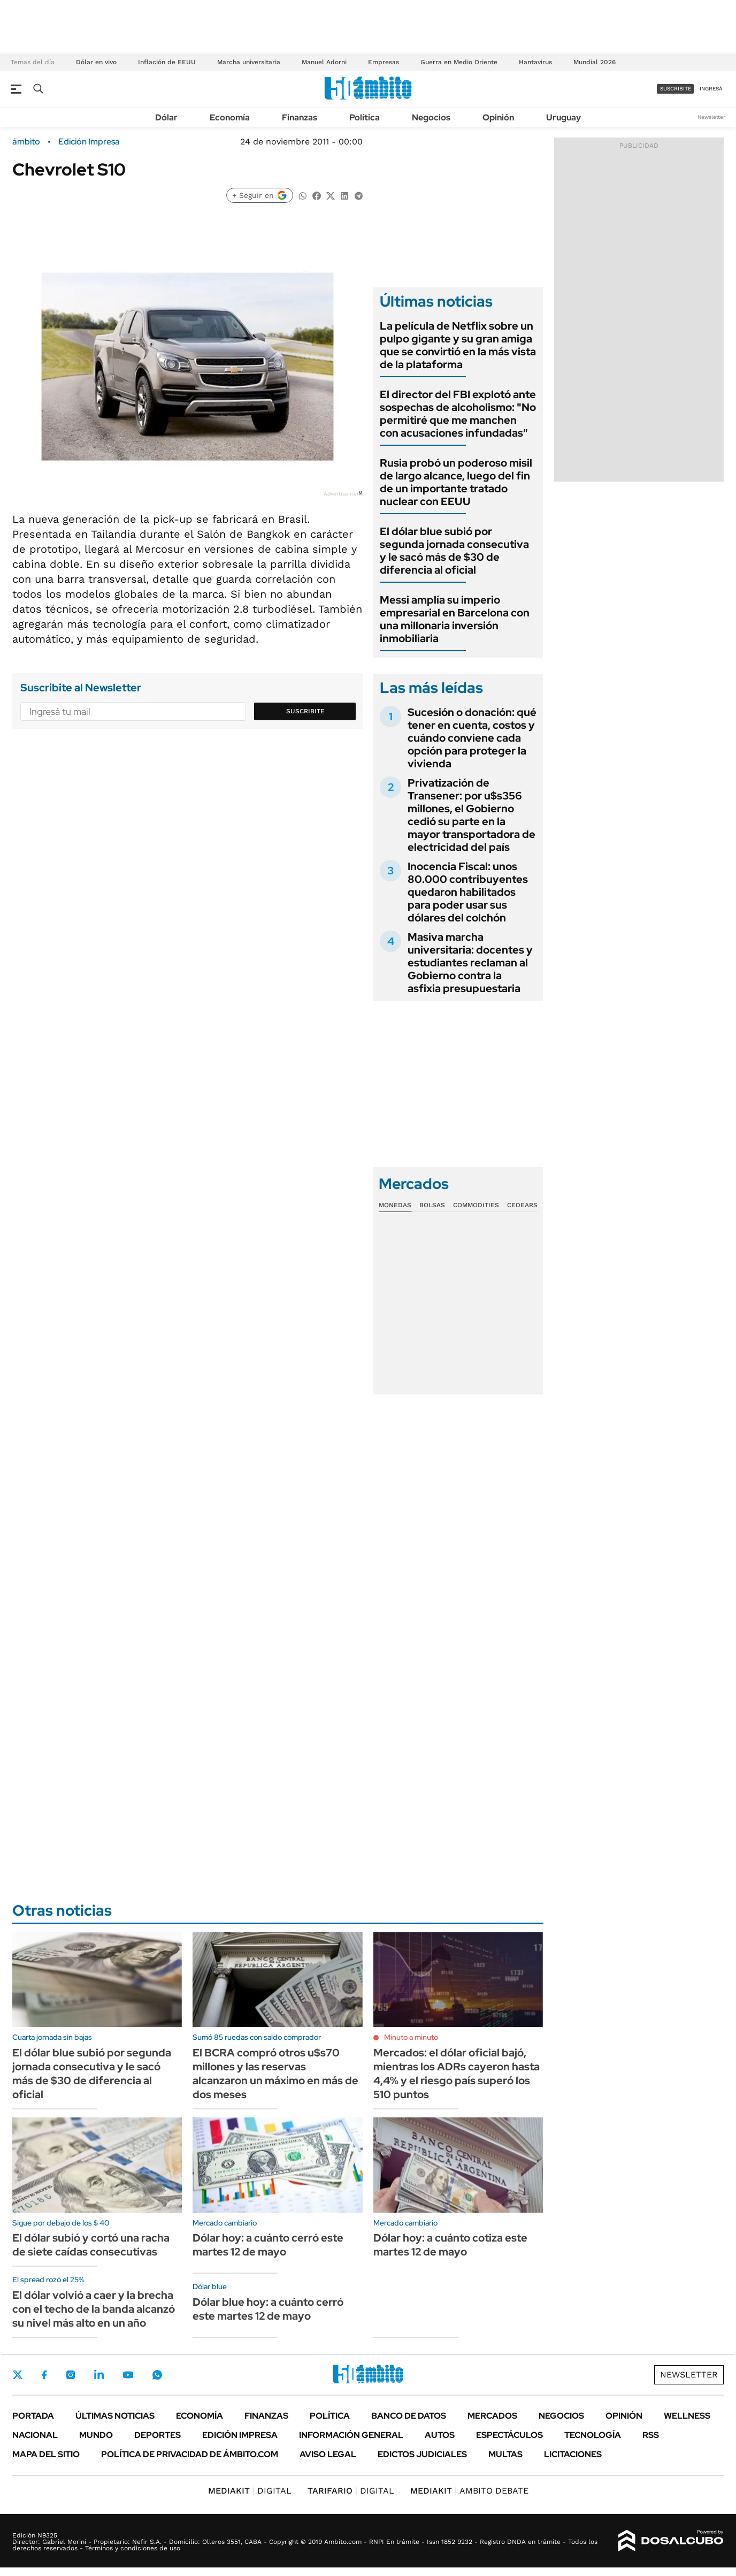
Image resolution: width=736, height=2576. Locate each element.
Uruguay (563, 117)
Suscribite (305, 711)
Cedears (522, 1205)
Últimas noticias (115, 2415)
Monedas (395, 1205)
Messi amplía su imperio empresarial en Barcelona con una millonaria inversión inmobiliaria (455, 619)
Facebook (44, 2375)
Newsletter (711, 117)
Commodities (476, 1205)
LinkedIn (99, 2375)
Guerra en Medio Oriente (458, 62)
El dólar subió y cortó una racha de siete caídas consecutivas (91, 2245)
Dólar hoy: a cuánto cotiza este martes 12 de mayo (450, 2245)
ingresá (711, 89)
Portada (33, 2415)
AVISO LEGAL (328, 2454)
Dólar (166, 117)
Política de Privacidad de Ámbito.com (189, 2454)
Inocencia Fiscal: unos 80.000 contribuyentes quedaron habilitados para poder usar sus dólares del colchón (468, 892)
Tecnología (592, 2435)
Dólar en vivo (96, 62)
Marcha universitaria (248, 62)
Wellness (687, 2415)
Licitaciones (573, 2454)
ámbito (26, 142)
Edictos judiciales (422, 2454)
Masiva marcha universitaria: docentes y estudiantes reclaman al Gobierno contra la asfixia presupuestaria (470, 962)
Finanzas (299, 117)
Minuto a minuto (411, 2037)
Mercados (492, 2415)
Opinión (498, 117)
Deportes (157, 2435)
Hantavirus (535, 62)
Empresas (383, 62)
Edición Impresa (240, 2435)
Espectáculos (509, 2435)
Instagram (70, 2375)
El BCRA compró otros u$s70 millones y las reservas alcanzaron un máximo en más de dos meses (275, 2073)
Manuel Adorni (324, 62)
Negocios (431, 117)
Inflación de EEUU (167, 62)
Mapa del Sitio (46, 2454)
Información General (351, 2435)
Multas (505, 2454)
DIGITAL (250, 2491)
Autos (440, 2435)
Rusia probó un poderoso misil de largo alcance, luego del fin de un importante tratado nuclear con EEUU (456, 482)
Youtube (127, 2375)
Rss (650, 2435)
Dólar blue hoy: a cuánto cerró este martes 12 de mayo (268, 2309)
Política (364, 117)
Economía (230, 117)
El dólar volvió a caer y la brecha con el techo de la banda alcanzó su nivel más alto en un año (93, 2309)
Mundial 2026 (594, 62)
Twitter (17, 2375)
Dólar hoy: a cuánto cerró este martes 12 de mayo (268, 2245)
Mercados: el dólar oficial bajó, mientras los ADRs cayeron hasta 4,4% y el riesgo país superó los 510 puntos (456, 2073)
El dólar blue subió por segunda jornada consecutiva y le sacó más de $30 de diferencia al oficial (454, 550)
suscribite (675, 89)
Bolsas (432, 1205)
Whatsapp (157, 2375)
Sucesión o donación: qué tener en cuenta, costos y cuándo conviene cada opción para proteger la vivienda (472, 738)
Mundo (96, 2435)
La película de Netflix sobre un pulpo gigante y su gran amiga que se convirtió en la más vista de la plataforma (458, 345)
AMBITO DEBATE (469, 2491)
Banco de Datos (408, 2415)
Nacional (35, 2435)
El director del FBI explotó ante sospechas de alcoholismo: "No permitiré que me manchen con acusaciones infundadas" (458, 413)
